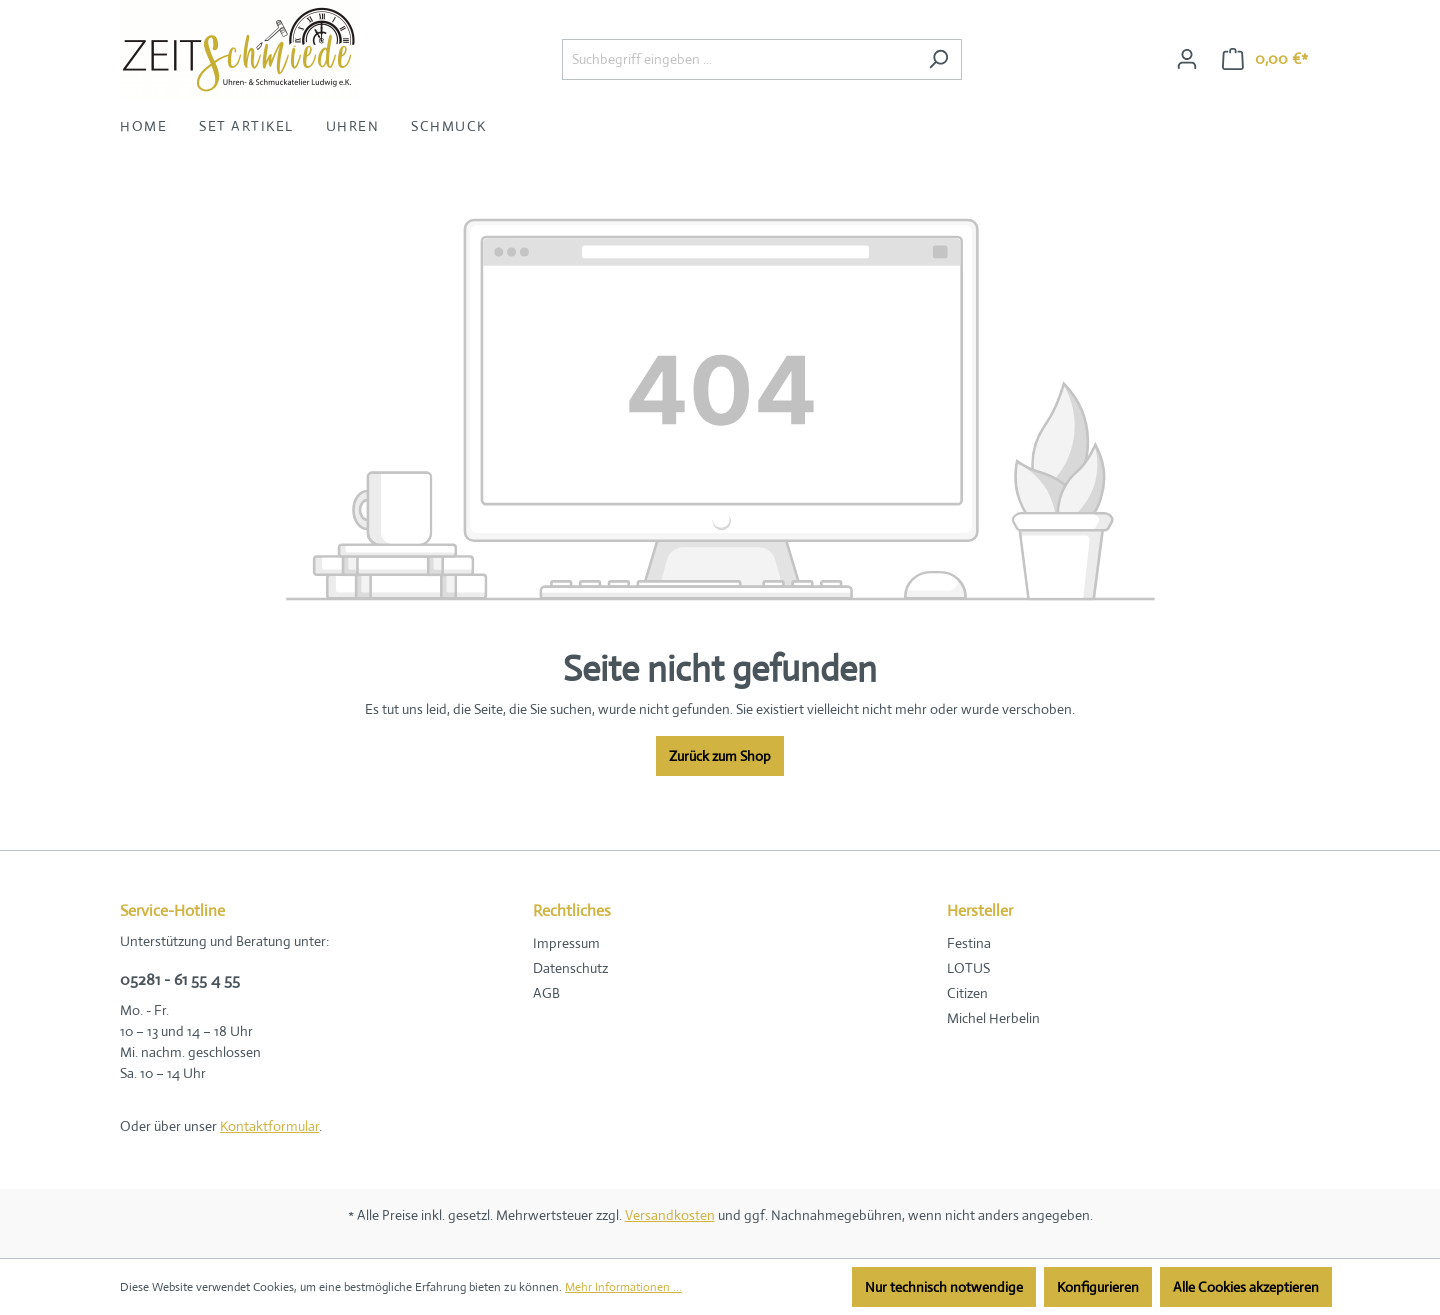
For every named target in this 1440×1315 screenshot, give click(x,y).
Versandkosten (670, 1215)
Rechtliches (572, 910)
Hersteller (980, 910)
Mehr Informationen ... (623, 1287)
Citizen (967, 993)
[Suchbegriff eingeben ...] (739, 59)
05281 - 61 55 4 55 (180, 979)
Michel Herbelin (993, 1018)
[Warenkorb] (1265, 59)
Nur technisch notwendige (944, 1287)
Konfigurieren (1098, 1287)
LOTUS (968, 968)
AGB (546, 993)
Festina (969, 943)
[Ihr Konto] (1187, 59)
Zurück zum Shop (720, 756)
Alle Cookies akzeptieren (1246, 1287)
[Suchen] (938, 59)
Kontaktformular (269, 1126)
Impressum (566, 943)
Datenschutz (570, 968)
